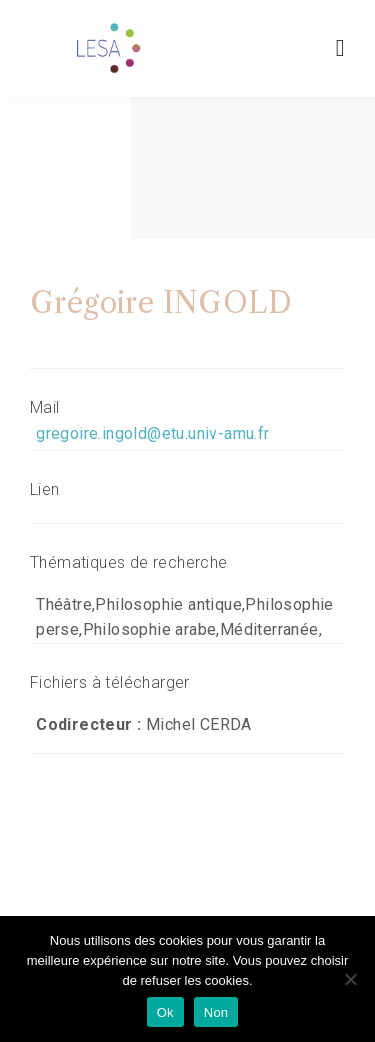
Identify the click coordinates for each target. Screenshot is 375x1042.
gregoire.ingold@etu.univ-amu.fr (152, 433)
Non (216, 1012)
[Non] (350, 979)
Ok (165, 1012)
